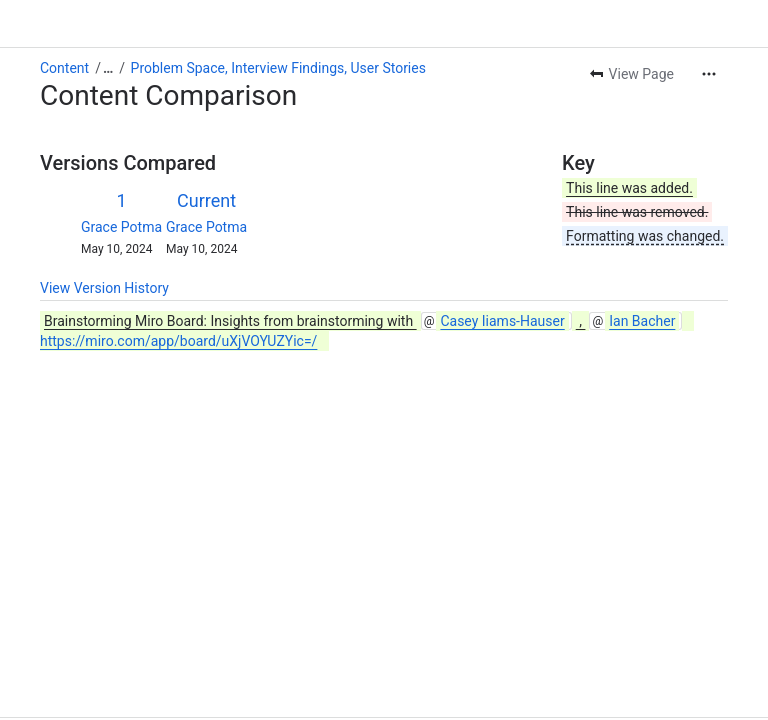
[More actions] (709, 74)
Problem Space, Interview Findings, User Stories (278, 68)
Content (64, 68)
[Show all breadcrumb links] (108, 68)
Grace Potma (121, 227)
